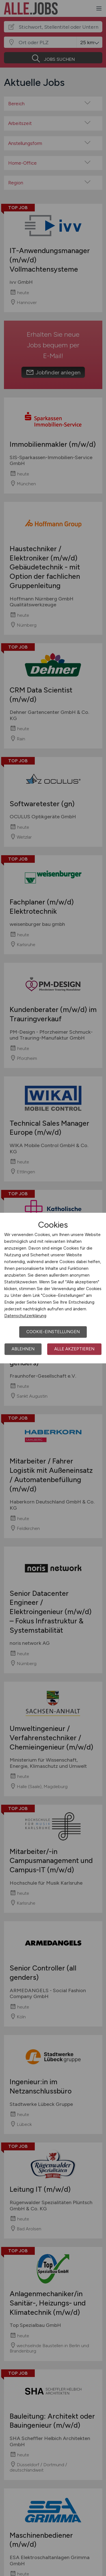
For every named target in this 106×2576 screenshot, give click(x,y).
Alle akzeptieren (74, 1348)
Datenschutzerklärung (25, 1315)
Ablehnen (23, 1348)
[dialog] (53, 1288)
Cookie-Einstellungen (53, 1331)
